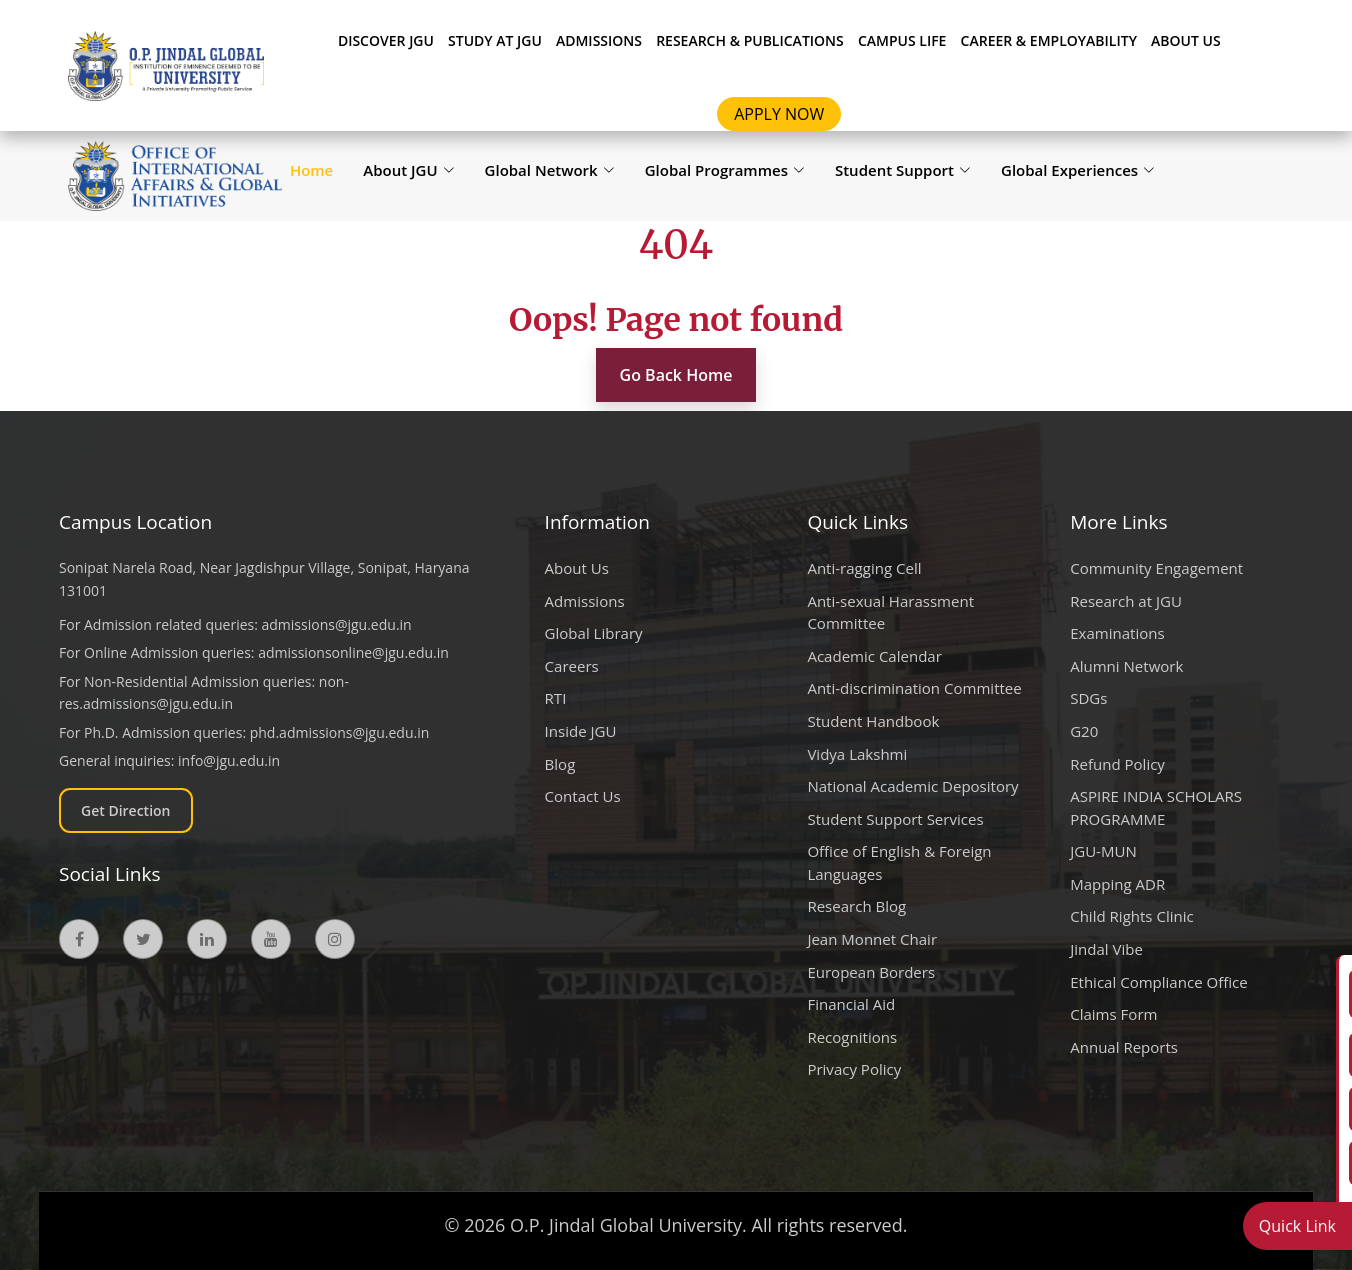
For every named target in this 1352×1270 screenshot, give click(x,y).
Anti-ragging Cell (864, 568)
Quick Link (1297, 1226)
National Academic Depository (912, 786)
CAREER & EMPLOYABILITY (1049, 40)
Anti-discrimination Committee (914, 688)
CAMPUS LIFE (902, 40)
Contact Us (583, 796)
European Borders (871, 972)
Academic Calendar (874, 656)
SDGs (1088, 698)
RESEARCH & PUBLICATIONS (750, 40)
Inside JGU (581, 731)
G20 (1084, 731)
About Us (1186, 40)
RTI (556, 698)
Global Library (594, 633)
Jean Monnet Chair (872, 939)
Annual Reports (1124, 1047)
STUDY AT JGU (495, 40)
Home (311, 170)
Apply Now (779, 114)
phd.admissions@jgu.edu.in (340, 732)
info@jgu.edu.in (229, 760)
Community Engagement (1156, 568)
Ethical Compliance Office (1159, 982)
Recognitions (852, 1037)
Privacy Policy (854, 1069)
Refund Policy (1117, 764)
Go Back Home (676, 375)
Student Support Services (895, 819)
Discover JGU (386, 40)
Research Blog (856, 906)
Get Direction (126, 810)
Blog (560, 764)
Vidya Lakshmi (857, 754)
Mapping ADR (1117, 884)
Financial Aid (851, 1004)
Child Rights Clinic (1132, 916)
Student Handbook (873, 721)
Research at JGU (1126, 601)
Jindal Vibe (1106, 949)
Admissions (585, 601)
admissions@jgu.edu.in (337, 624)
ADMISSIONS (599, 40)
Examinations (1117, 633)
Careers (572, 666)
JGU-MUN (1103, 851)
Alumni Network (1126, 666)
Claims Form (1113, 1014)
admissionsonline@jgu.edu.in (353, 652)
